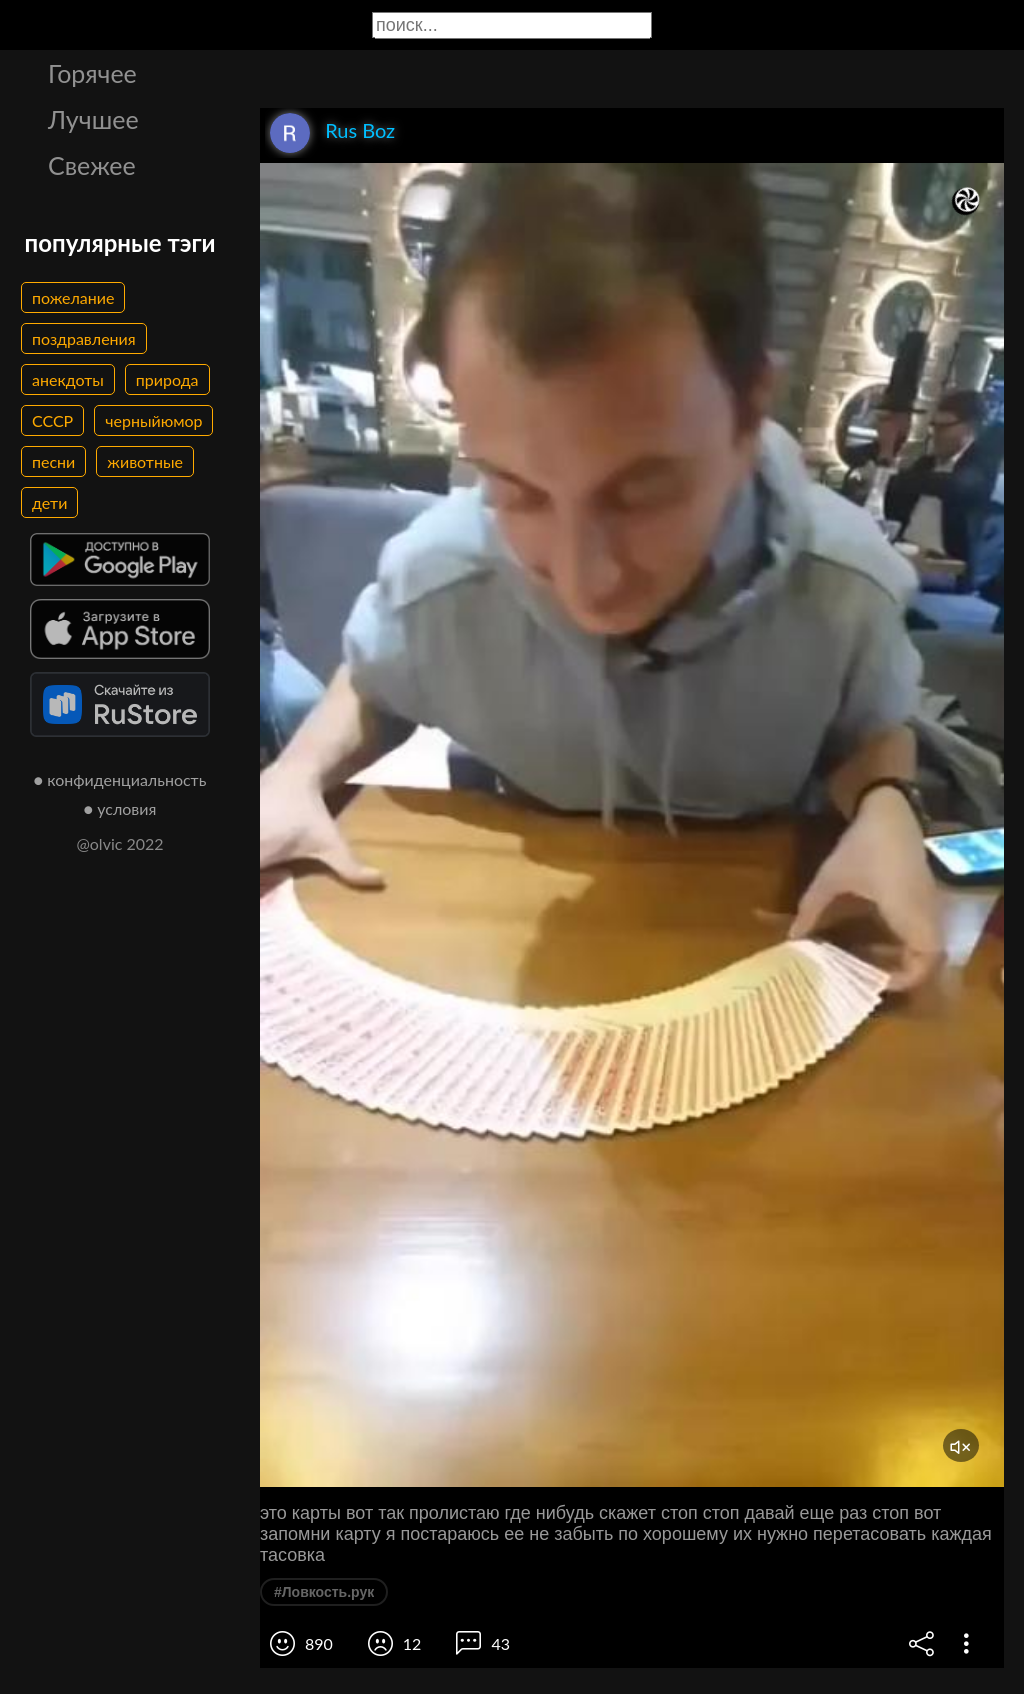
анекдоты (68, 379)
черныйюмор (153, 420)
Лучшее (93, 119)
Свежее (92, 165)
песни (53, 461)
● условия (120, 808)
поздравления (84, 338)
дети (49, 502)
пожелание (73, 297)
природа (167, 379)
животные (145, 461)
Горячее (92, 73)
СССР (52, 420)
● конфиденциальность (120, 779)
